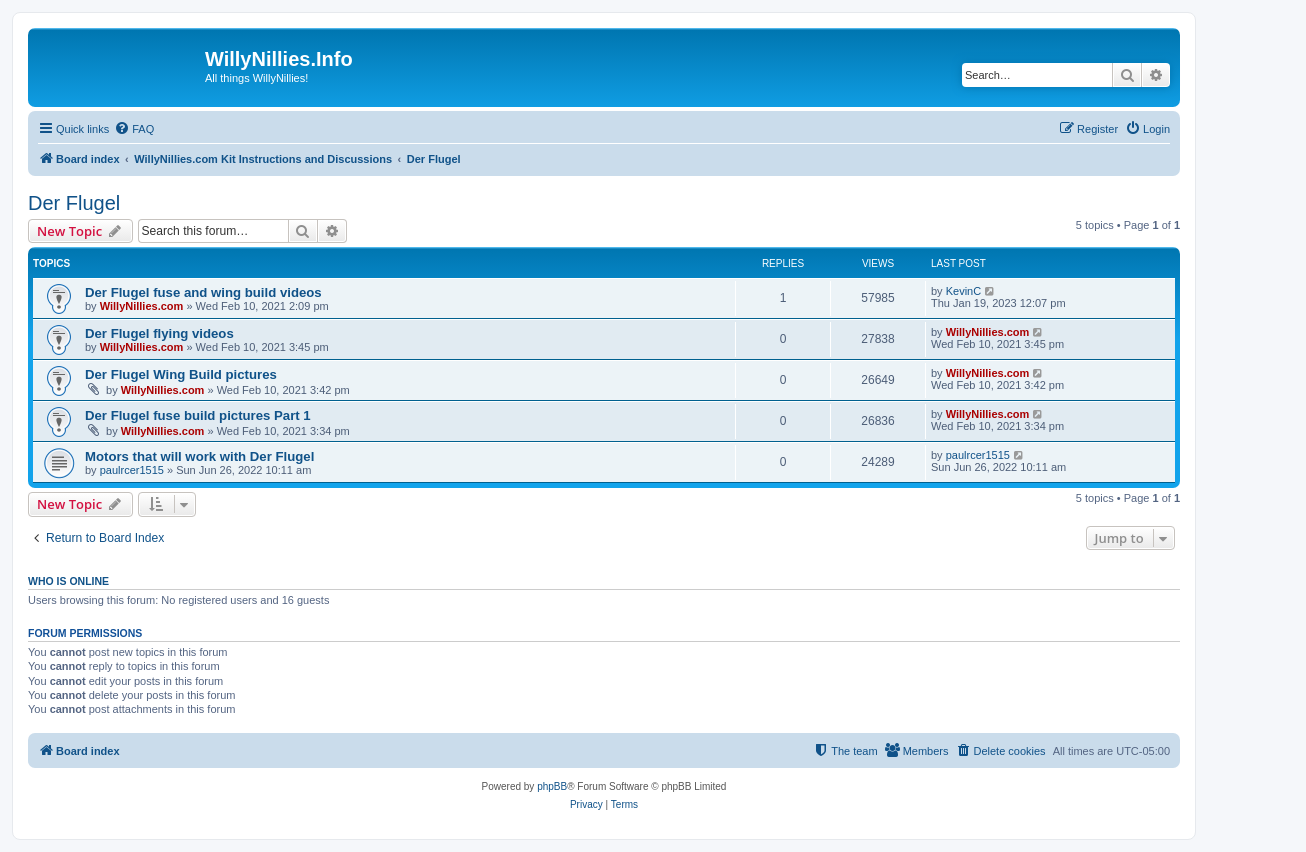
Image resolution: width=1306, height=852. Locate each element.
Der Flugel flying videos (159, 333)
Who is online (68, 581)
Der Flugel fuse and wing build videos (203, 292)
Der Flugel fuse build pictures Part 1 (198, 415)
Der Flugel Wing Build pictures (181, 374)
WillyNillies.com (142, 306)
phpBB (552, 786)
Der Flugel (74, 203)
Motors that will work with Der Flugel (199, 456)
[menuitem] (134, 129)
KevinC (963, 291)
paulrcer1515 (132, 470)
